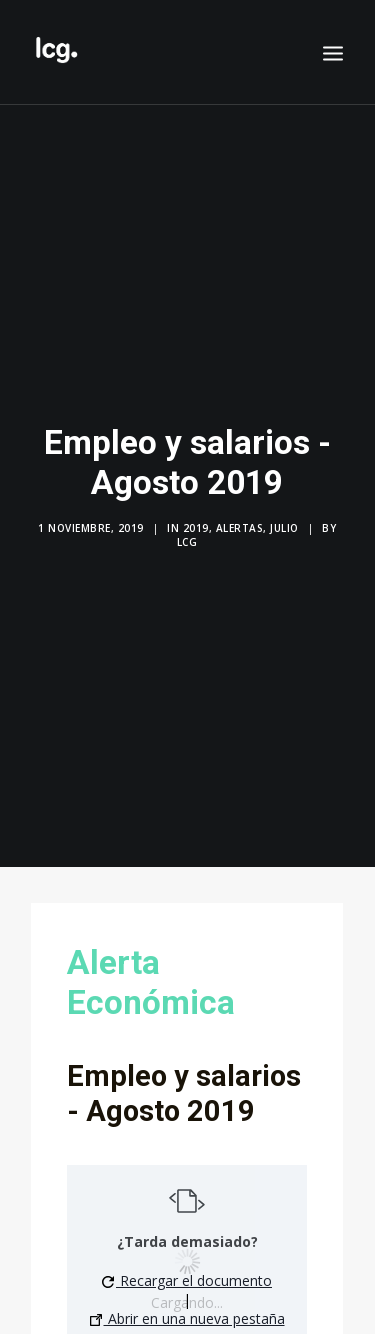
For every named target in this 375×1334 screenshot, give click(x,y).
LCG (187, 536)
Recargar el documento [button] (187, 1269)
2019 (196, 522)
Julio (284, 522)
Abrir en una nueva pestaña (187, 1307)
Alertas (240, 522)
